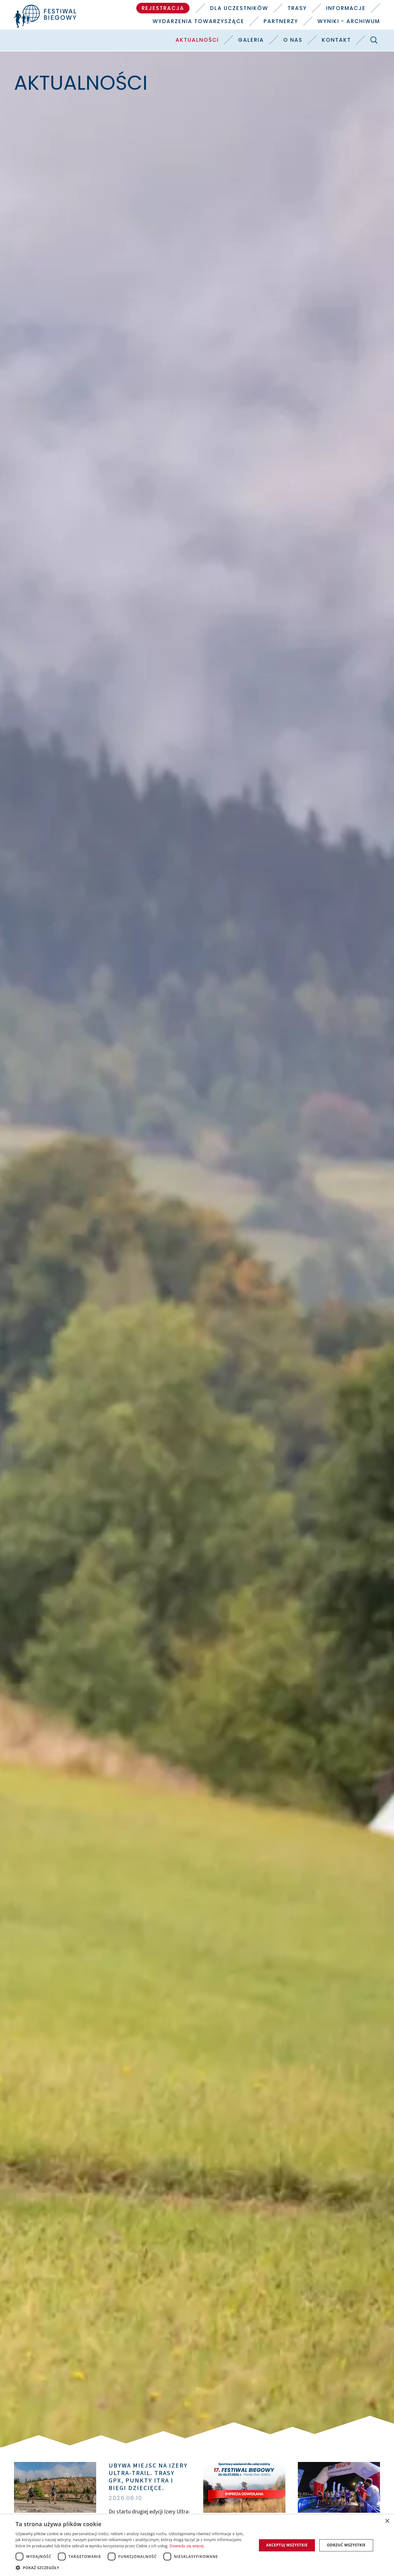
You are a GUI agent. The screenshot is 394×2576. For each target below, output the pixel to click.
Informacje (346, 8)
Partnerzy (281, 21)
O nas (293, 40)
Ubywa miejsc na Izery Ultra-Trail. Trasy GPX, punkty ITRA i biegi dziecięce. (148, 2477)
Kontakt (336, 40)
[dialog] (197, 2545)
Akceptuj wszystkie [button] (286, 2545)
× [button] (387, 2521)
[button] (132, 2567)
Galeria (251, 40)
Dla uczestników (239, 8)
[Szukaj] (374, 40)
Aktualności (197, 40)
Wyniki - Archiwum (348, 21)
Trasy (297, 8)
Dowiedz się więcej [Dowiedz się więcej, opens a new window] (187, 2546)
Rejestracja (163, 8)
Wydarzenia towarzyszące (198, 21)
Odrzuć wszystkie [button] (346, 2545)
